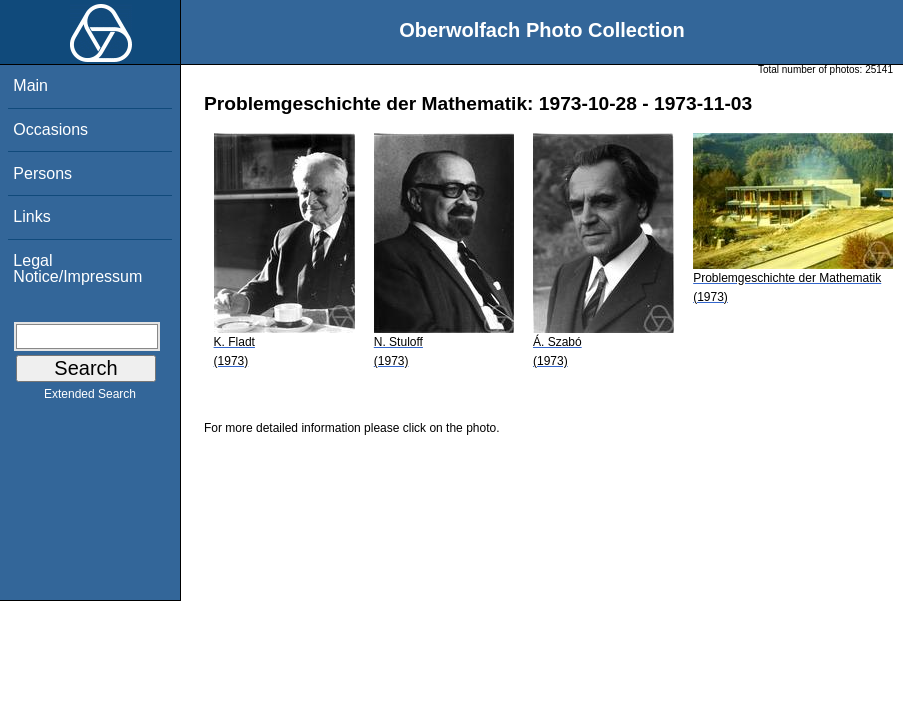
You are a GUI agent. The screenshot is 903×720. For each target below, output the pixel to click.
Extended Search (90, 398)
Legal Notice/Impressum (77, 268)
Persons (42, 173)
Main (30, 85)
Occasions (50, 129)
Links (31, 216)
